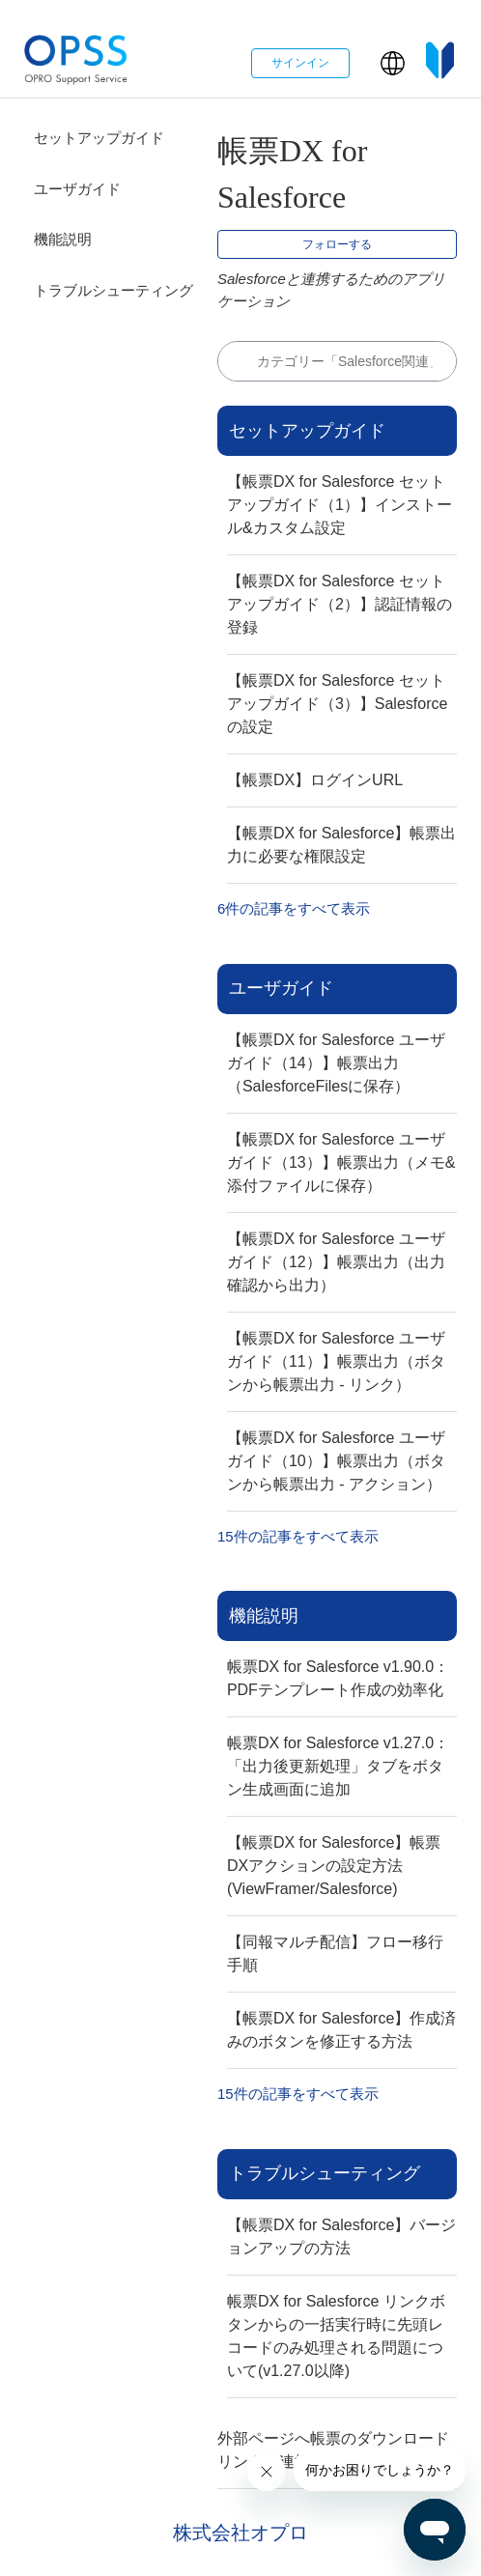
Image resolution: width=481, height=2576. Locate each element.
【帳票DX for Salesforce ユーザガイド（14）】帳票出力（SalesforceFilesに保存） (336, 1063)
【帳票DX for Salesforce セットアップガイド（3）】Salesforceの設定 (337, 703)
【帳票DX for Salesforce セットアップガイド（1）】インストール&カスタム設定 (339, 504)
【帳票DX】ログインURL (315, 780)
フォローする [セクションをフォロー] (337, 244)
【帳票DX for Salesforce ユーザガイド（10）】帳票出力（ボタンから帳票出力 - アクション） (336, 1461)
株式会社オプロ (240, 2532)
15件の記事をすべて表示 (298, 1536)
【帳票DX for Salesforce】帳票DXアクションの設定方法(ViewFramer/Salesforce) (333, 1865)
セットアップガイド (99, 137)
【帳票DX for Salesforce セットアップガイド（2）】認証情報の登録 (339, 604)
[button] (393, 63)
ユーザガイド (77, 189)
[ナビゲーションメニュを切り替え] (365, 68)
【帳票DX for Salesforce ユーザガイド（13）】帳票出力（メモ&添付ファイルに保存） (341, 1162)
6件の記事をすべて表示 (293, 908)
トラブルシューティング (113, 290)
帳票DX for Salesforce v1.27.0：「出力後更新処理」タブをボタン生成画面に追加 (338, 1766)
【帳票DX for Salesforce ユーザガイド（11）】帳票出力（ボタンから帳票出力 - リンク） (336, 1361)
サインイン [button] (300, 63)
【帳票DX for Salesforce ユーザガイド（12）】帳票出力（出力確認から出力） (336, 1262)
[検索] (337, 361)
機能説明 (63, 239)
